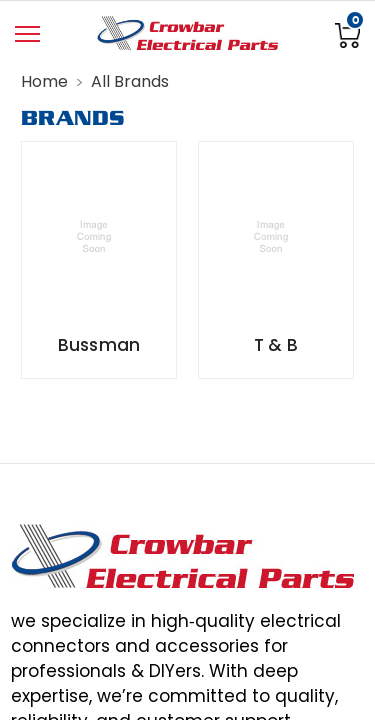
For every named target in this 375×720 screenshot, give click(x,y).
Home (44, 81)
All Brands (130, 81)
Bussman (99, 345)
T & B (276, 345)
